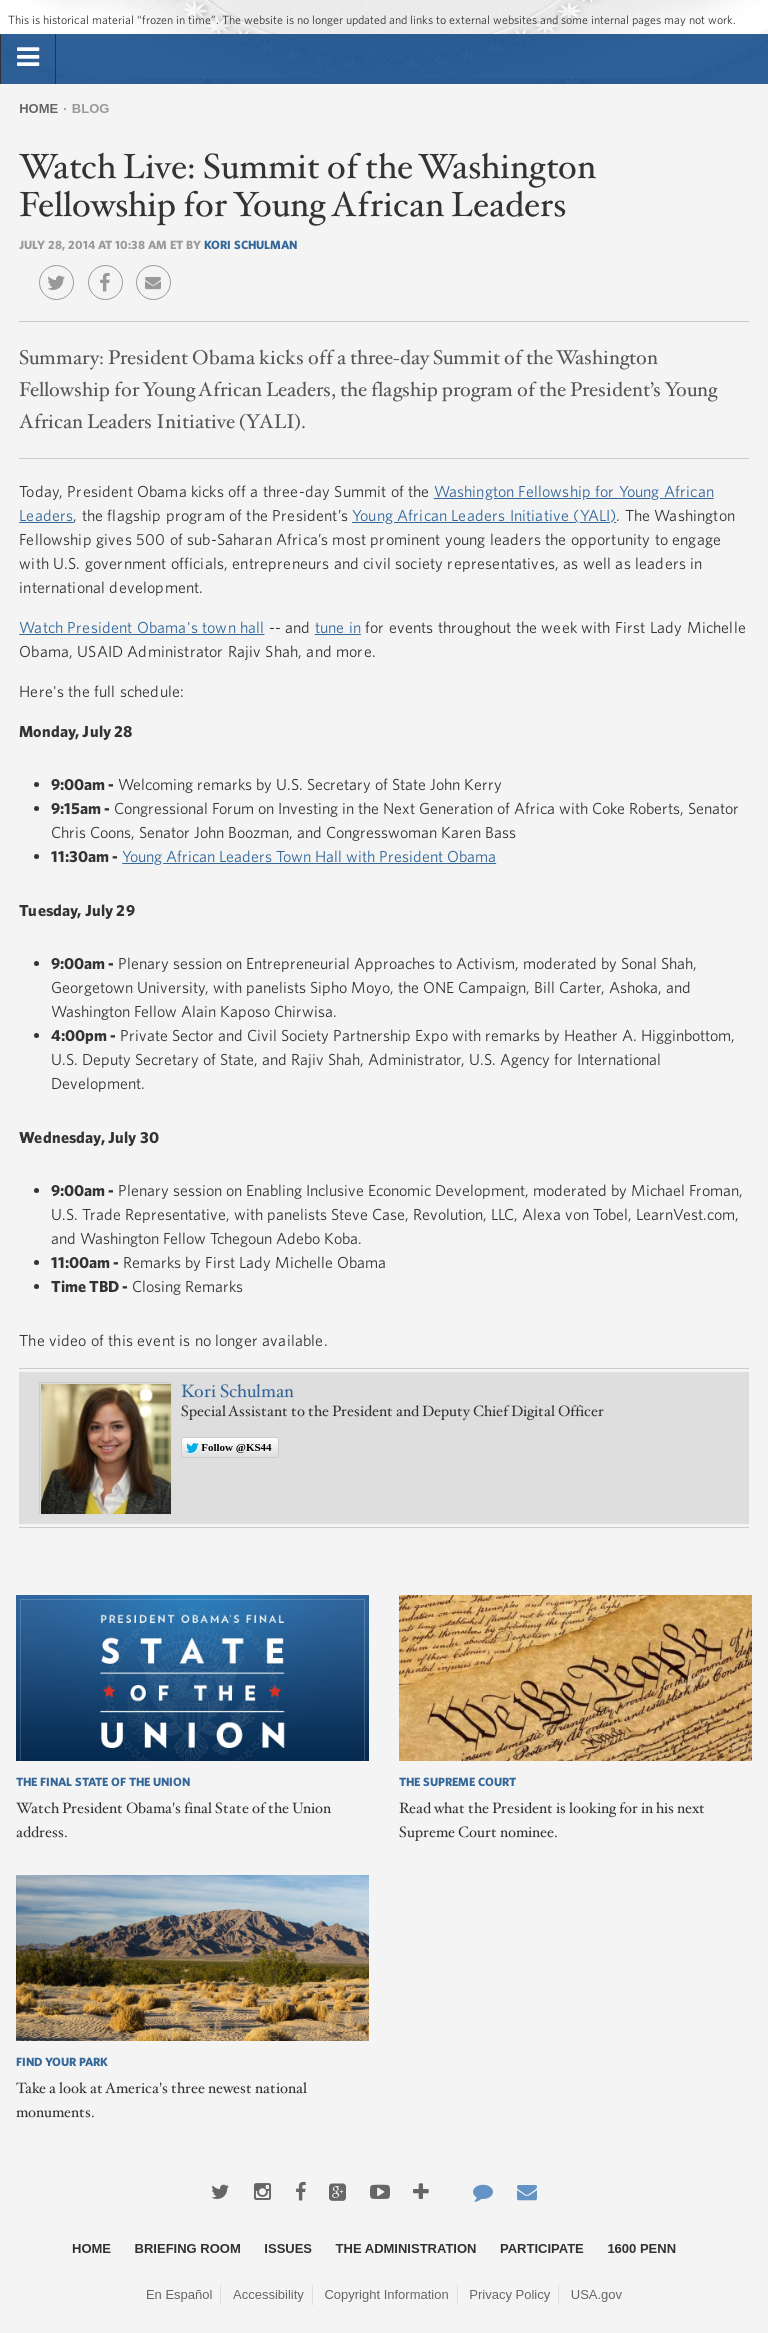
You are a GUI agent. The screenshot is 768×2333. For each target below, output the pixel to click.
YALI (595, 515)
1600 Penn (641, 2248)
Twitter (61, 268)
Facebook (110, 268)
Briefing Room (188, 2248)
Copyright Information (386, 2294)
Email (158, 268)
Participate (542, 2248)
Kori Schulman (250, 244)
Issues (288, 2248)
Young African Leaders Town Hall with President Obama (309, 856)
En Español (179, 2294)
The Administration (406, 2248)
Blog (91, 108)
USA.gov (596, 2294)
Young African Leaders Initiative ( (465, 515)
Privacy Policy (509, 2294)
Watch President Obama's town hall (141, 627)
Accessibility (268, 2294)
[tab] (28, 58)
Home (38, 108)
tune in (338, 627)
